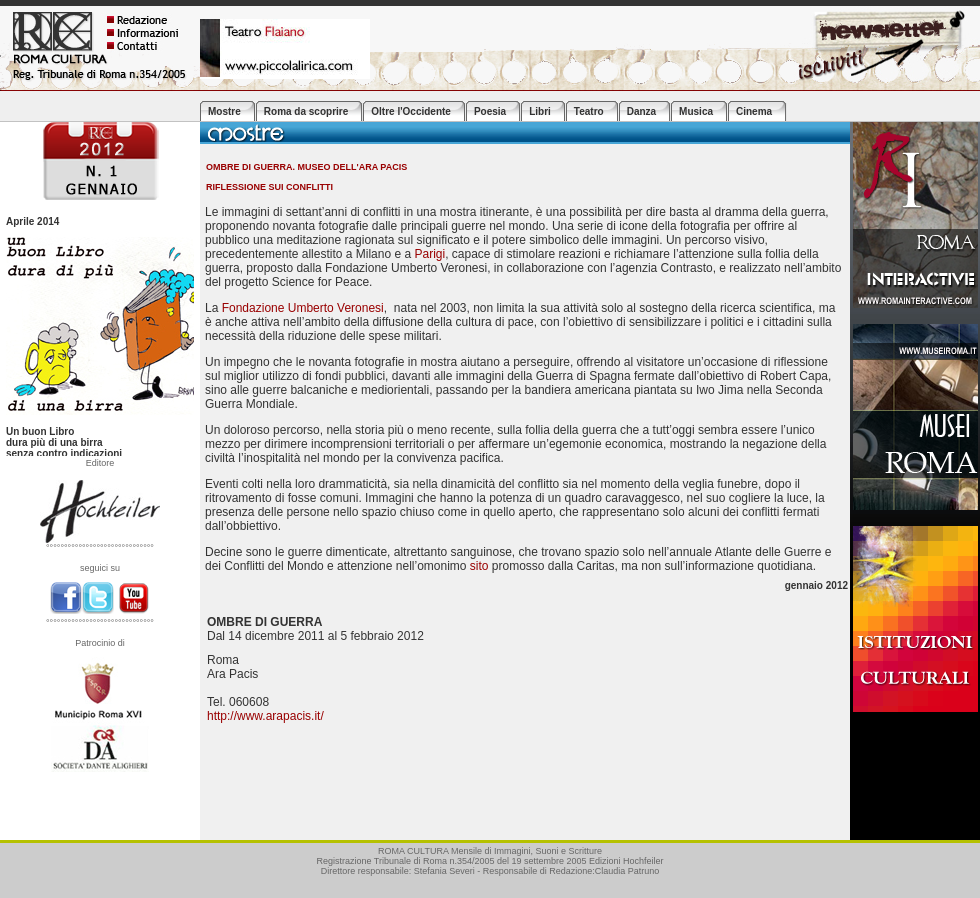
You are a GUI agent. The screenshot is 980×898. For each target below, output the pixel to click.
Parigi (429, 254)
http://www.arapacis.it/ (265, 716)
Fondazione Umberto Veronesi (303, 308)
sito (479, 566)
